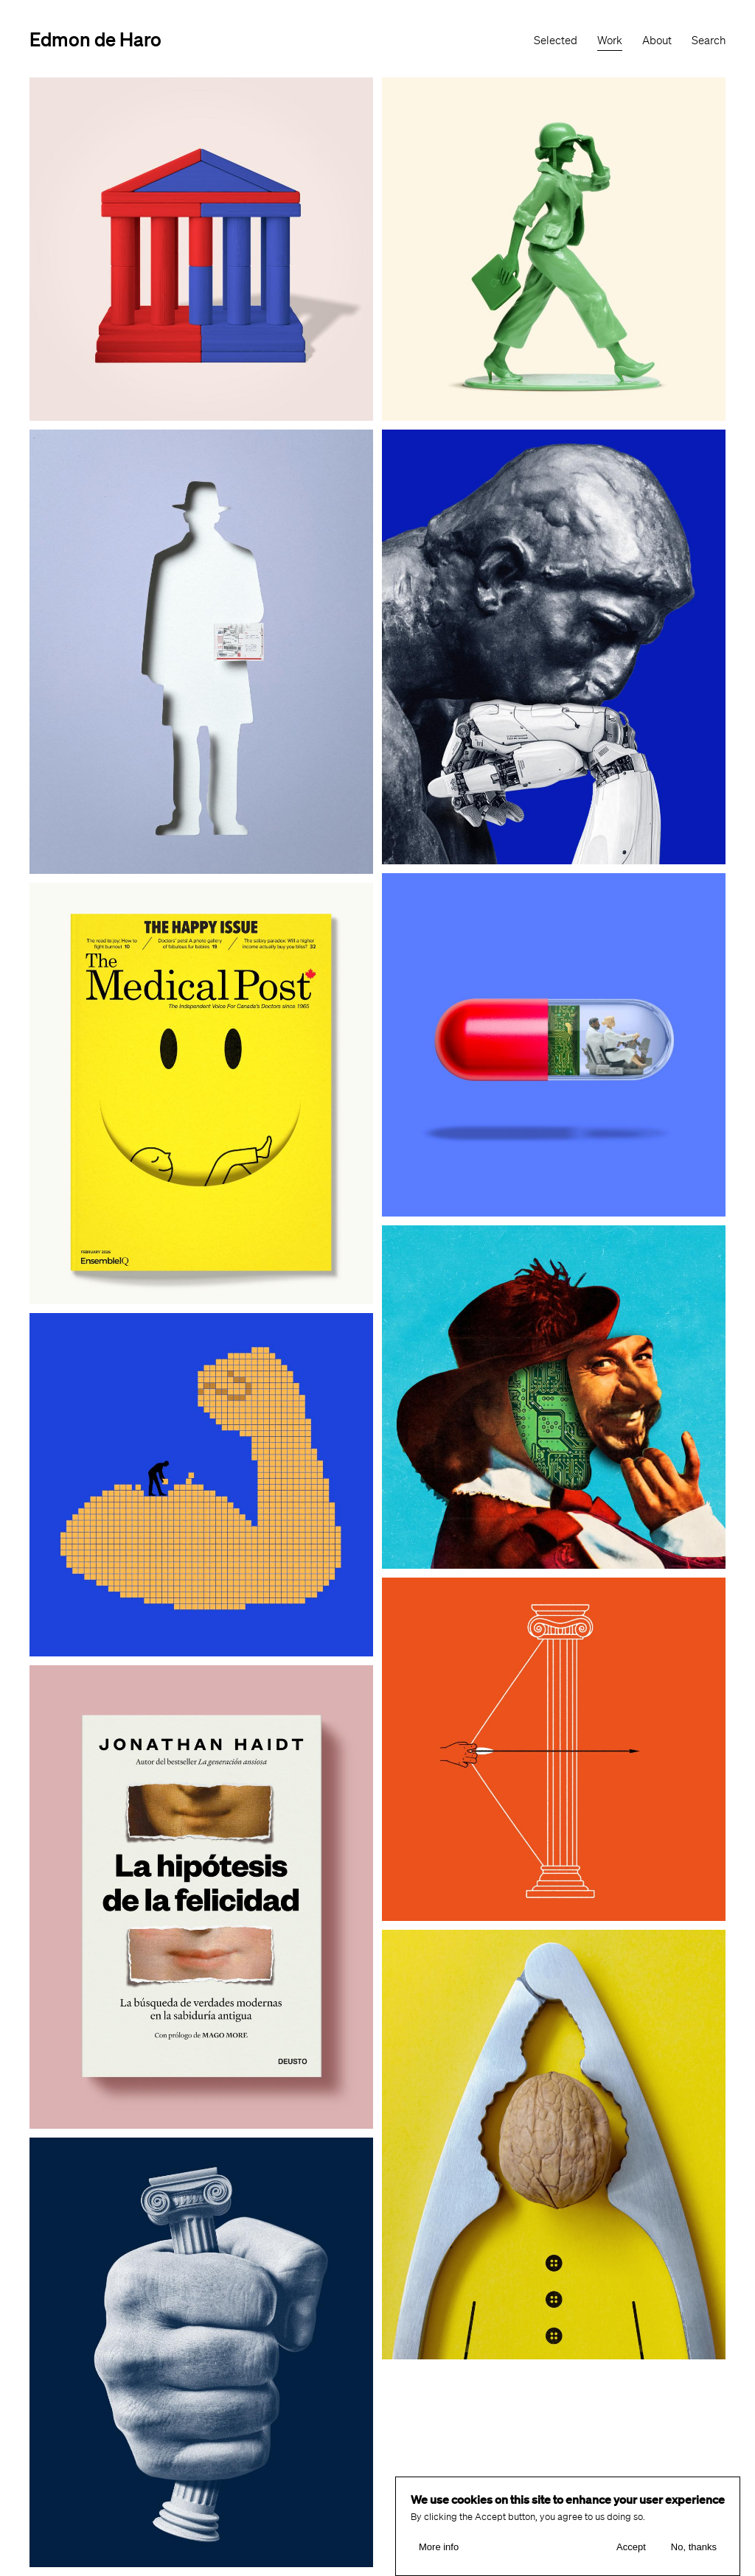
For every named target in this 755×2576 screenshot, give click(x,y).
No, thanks (694, 2546)
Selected (555, 40)
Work (609, 40)
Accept (631, 2546)
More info (439, 2546)
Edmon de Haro (95, 39)
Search (709, 40)
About (657, 40)
